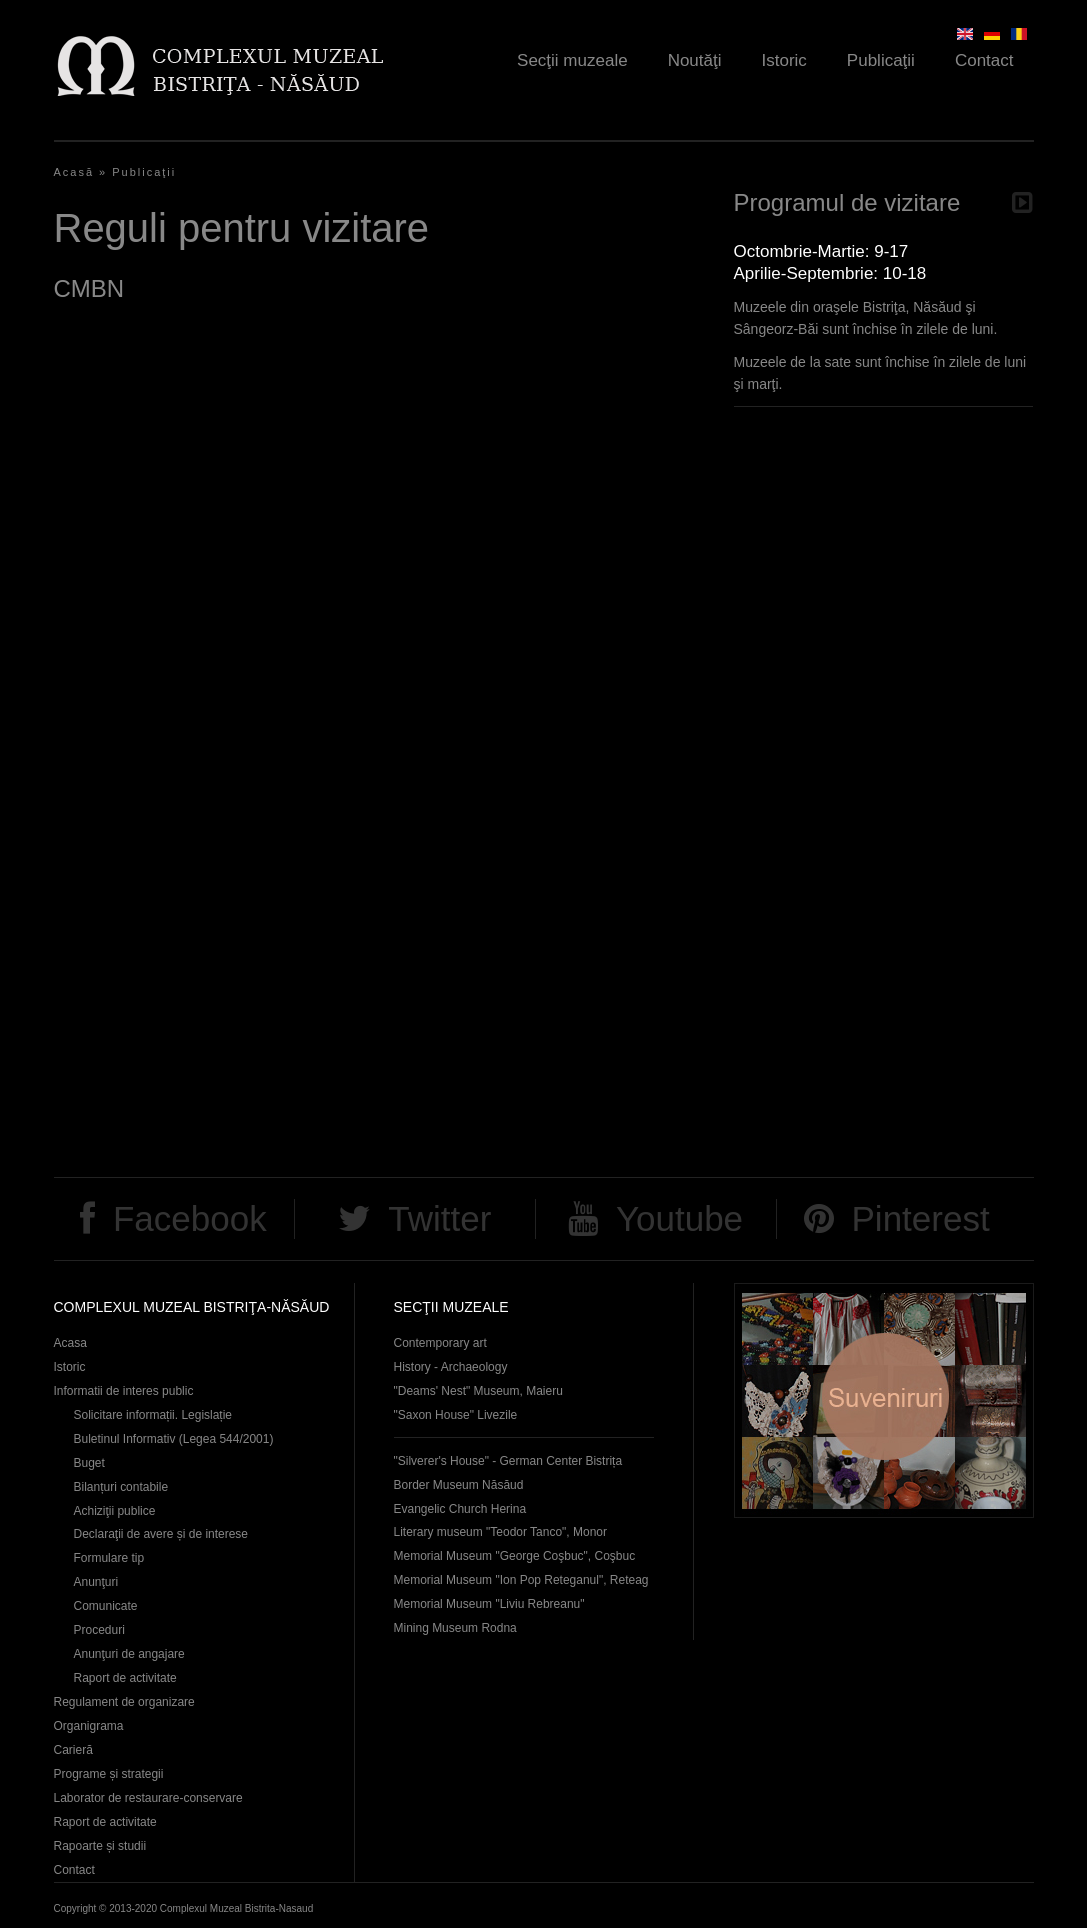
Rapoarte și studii (100, 1846)
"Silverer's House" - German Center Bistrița (508, 1461)
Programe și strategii (109, 1774)
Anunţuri (96, 1582)
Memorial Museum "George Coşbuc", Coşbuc (515, 1556)
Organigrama (89, 1726)
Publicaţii (881, 60)
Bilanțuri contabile (121, 1487)
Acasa (70, 1343)
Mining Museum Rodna (455, 1628)
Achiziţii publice (115, 1511)
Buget (89, 1463)
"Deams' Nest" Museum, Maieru (478, 1391)
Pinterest (921, 1218)
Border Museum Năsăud (459, 1485)
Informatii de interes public (124, 1391)
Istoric (784, 60)
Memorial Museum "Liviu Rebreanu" (489, 1604)
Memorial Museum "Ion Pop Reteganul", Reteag (521, 1580)
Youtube (679, 1218)
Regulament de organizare (124, 1702)
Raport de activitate (125, 1678)
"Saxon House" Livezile (456, 1415)
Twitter (439, 1218)
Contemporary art (440, 1343)
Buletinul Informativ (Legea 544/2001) (174, 1439)
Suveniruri (884, 1400)
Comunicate (106, 1606)
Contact (984, 60)
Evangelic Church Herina (460, 1509)
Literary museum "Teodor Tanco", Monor (500, 1532)
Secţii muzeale (572, 60)
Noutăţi (695, 60)
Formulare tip (109, 1558)
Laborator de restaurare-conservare (148, 1798)
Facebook (190, 1218)
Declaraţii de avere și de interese (161, 1534)
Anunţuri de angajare (129, 1654)
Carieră (73, 1750)
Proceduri (99, 1630)
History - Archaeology (451, 1367)
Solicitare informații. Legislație (153, 1415)
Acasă (74, 172)
